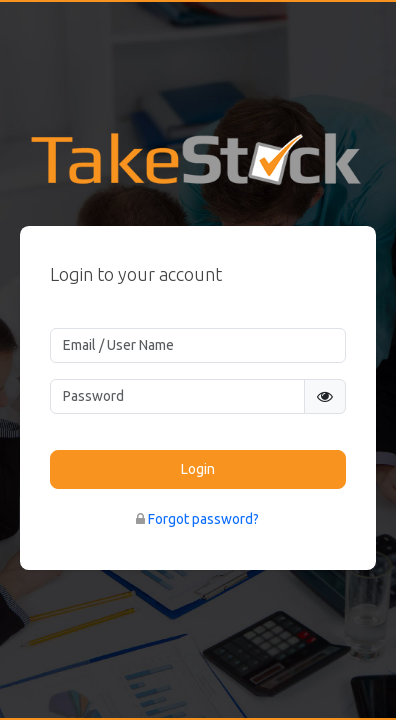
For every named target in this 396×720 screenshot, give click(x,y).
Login (198, 469)
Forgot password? (203, 519)
